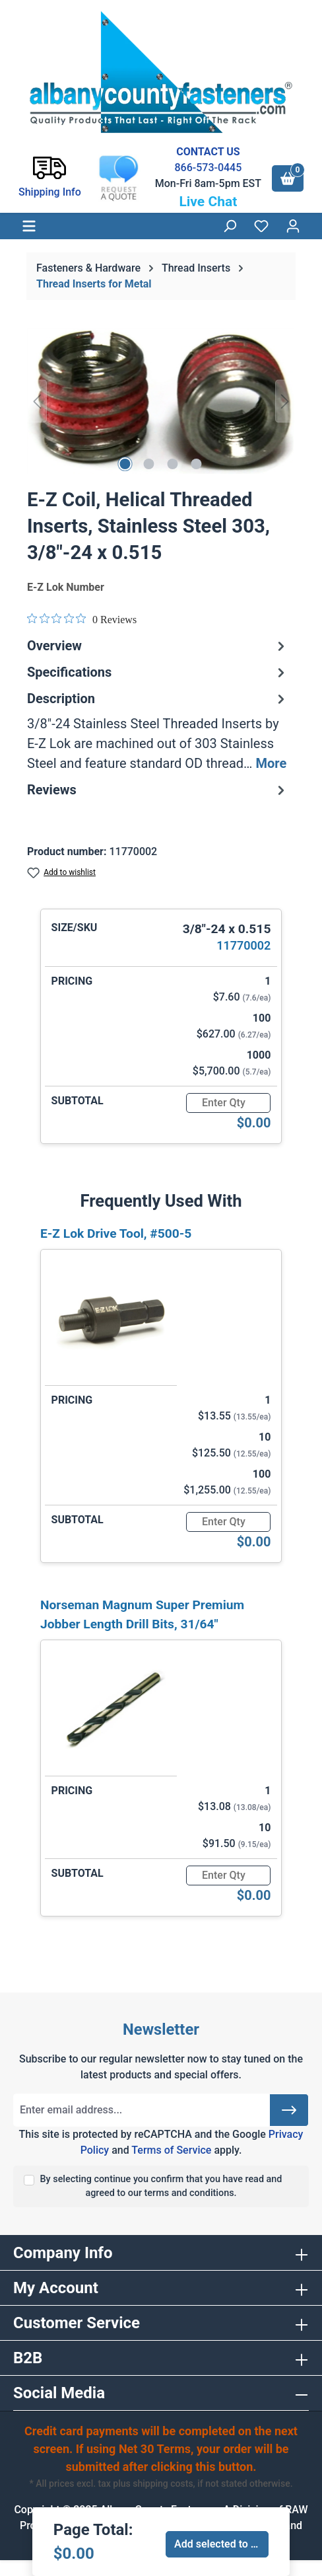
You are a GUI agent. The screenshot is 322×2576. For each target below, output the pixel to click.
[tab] (157, 731)
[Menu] (29, 226)
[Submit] (289, 2110)
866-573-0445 (208, 167)
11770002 (243, 945)
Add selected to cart (221, 2544)
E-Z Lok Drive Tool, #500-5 (115, 1233)
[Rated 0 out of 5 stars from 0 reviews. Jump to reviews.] (82, 619)
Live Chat (208, 201)
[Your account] (293, 226)
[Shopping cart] (288, 178)
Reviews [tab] (157, 790)
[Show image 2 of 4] (149, 464)
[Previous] (37, 401)
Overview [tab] (157, 646)
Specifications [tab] (157, 672)
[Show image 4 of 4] (196, 464)
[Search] (229, 226)
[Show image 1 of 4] (125, 464)
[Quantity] (228, 1103)
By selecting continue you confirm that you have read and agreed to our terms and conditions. (161, 2186)
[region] (161, 401)
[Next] (285, 401)
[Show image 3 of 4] (173, 464)
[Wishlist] (261, 226)
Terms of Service (171, 2150)
